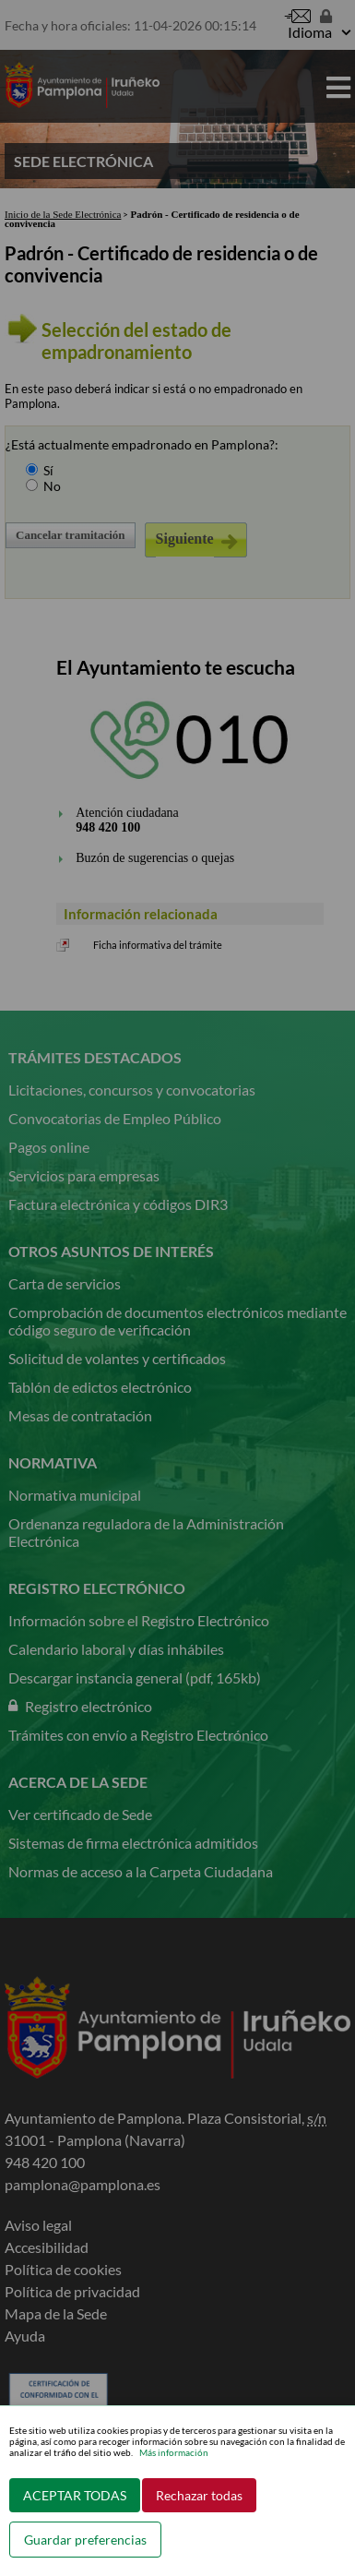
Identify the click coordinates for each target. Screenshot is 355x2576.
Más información (173, 2452)
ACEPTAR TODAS (74, 2495)
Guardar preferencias (85, 2539)
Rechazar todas (199, 2495)
